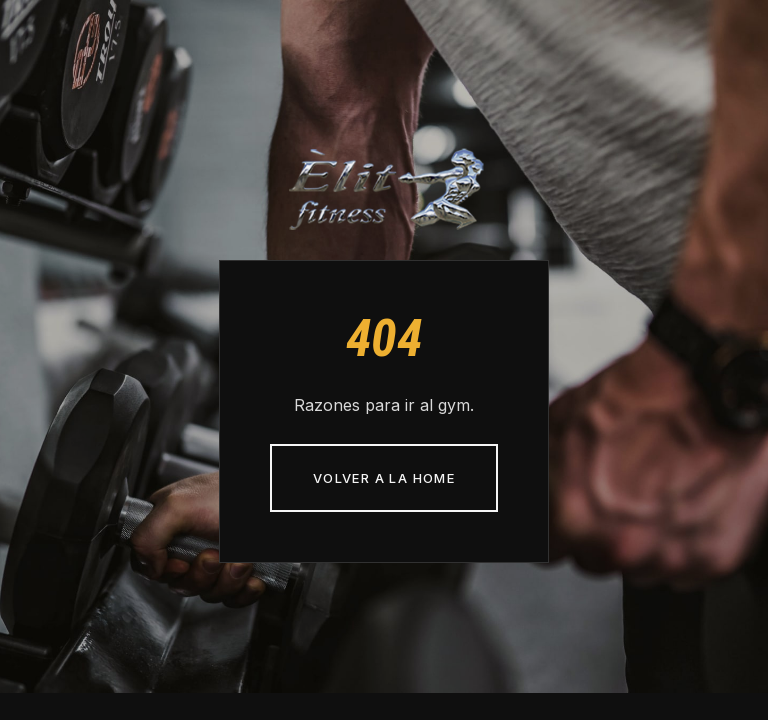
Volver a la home (384, 478)
